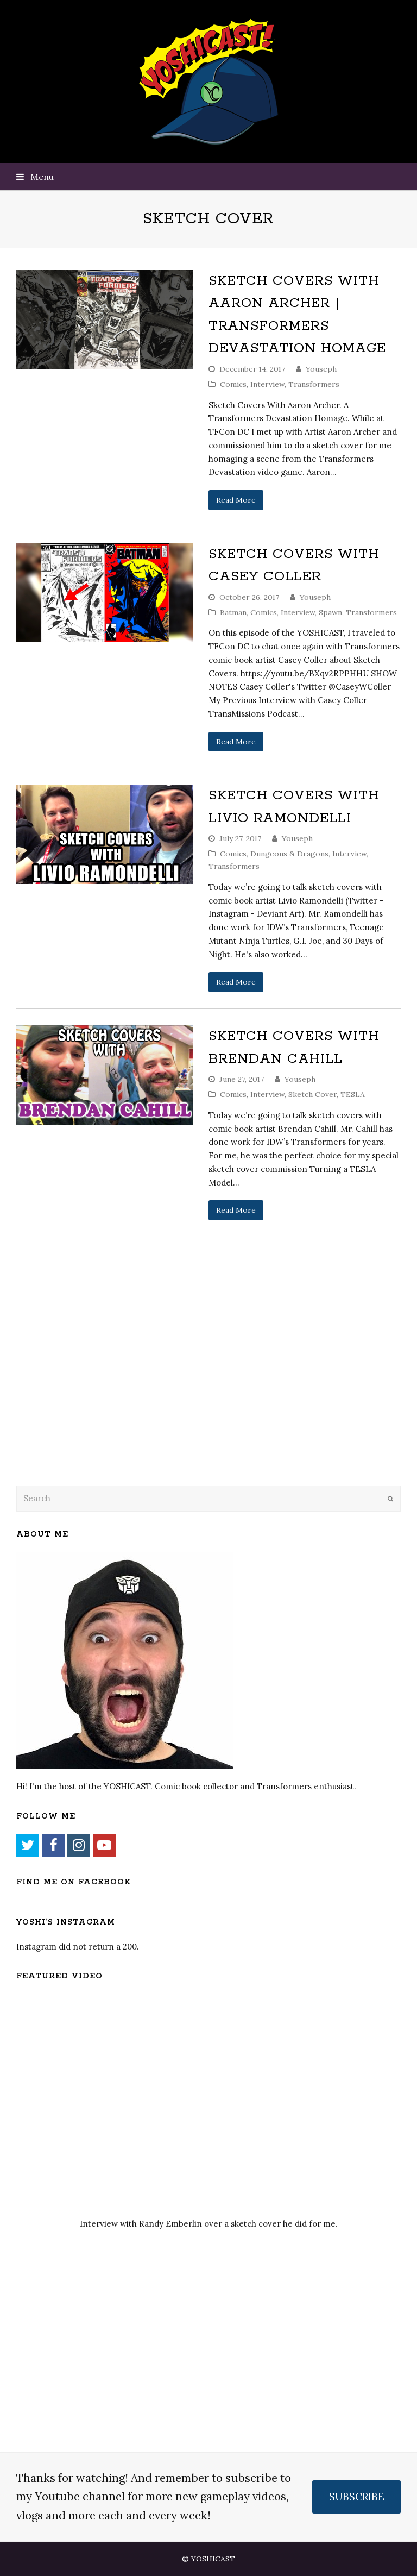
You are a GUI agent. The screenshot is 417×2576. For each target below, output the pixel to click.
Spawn (330, 612)
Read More (236, 500)
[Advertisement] (92, 1389)
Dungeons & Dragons (289, 853)
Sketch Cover (312, 1094)
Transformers (313, 384)
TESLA (352, 1094)
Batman (233, 612)
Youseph (321, 369)
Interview (267, 384)
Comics (233, 384)
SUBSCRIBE (356, 2496)
